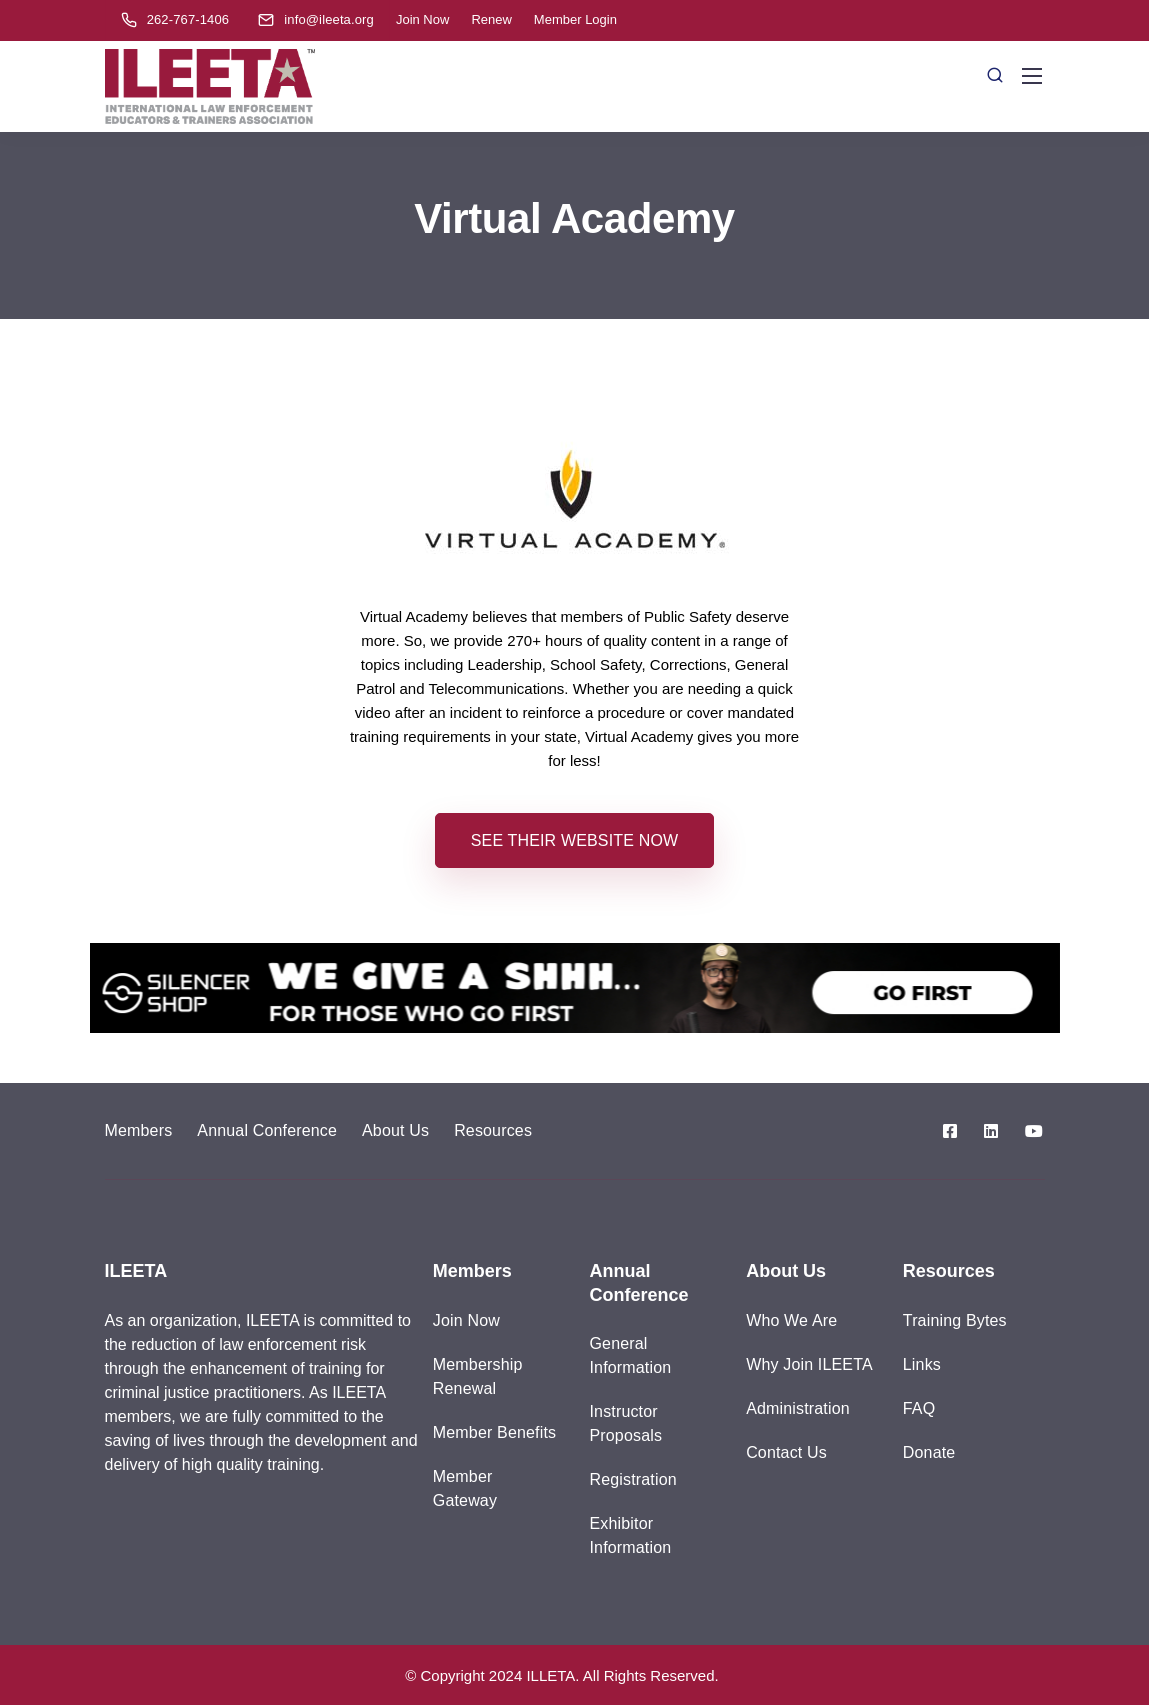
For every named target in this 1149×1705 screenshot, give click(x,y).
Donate (929, 1452)
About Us (395, 1130)
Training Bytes (955, 1320)
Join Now (422, 19)
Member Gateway (465, 1488)
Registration (632, 1479)
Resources (493, 1130)
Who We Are (791, 1320)
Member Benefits (494, 1432)
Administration (798, 1408)
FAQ (919, 1408)
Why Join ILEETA (809, 1364)
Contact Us (786, 1452)
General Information (630, 1355)
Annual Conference (267, 1130)
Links (922, 1364)
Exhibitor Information (630, 1535)
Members (139, 1130)
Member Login (575, 19)
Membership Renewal (478, 1376)
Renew (491, 19)
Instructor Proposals (625, 1423)
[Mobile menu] (1032, 76)
